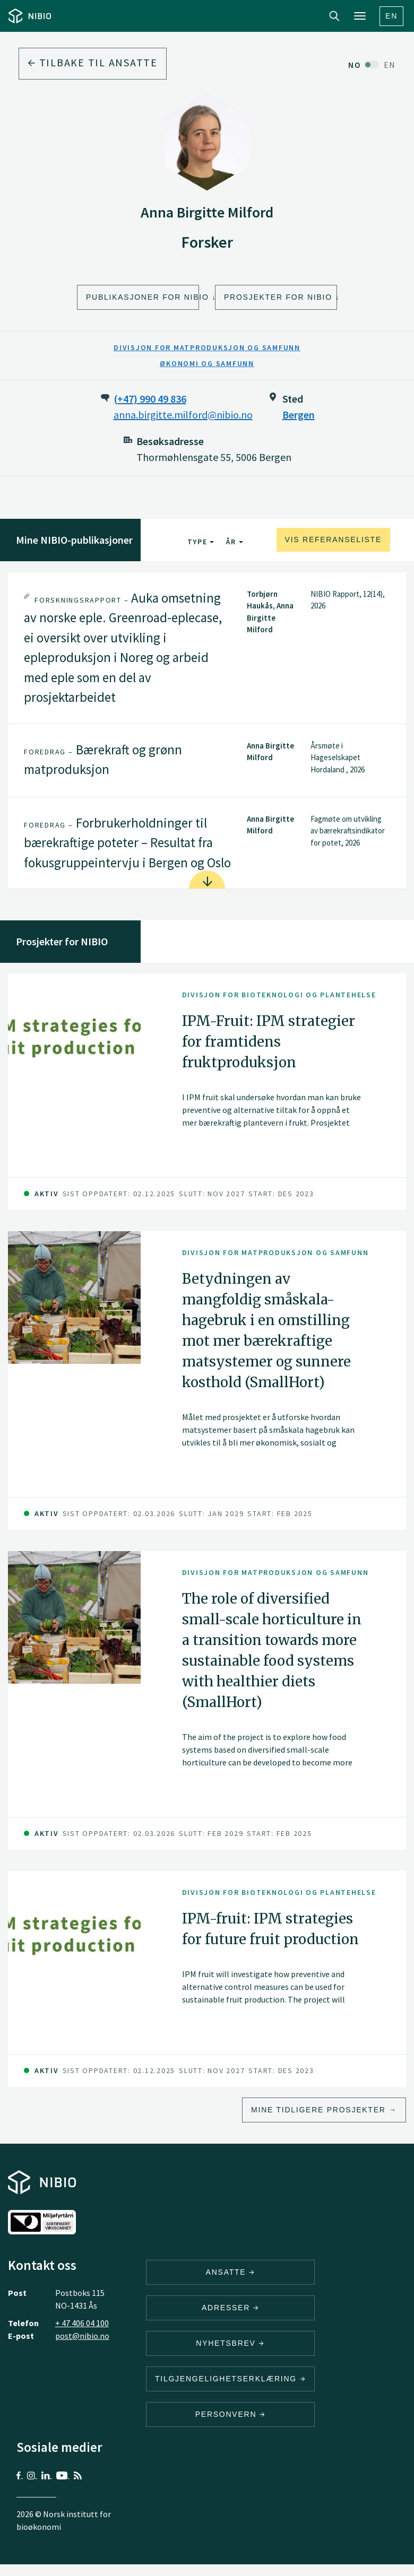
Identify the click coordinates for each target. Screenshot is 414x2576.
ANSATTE (230, 2272)
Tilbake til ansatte (93, 62)
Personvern (230, 2414)
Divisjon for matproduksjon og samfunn (207, 347)
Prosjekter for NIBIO (278, 297)
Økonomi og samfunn (207, 363)
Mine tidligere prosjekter (318, 2109)
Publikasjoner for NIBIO (142, 297)
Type (200, 541)
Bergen (298, 414)
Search (334, 16)
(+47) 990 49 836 (150, 398)
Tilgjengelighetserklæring (230, 2378)
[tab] (207, 648)
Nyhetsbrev (230, 2343)
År (234, 541)
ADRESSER (230, 2307)
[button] (207, 648)
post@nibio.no (82, 2335)
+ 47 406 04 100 (82, 2323)
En (391, 16)
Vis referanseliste (333, 539)
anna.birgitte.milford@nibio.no (183, 414)
